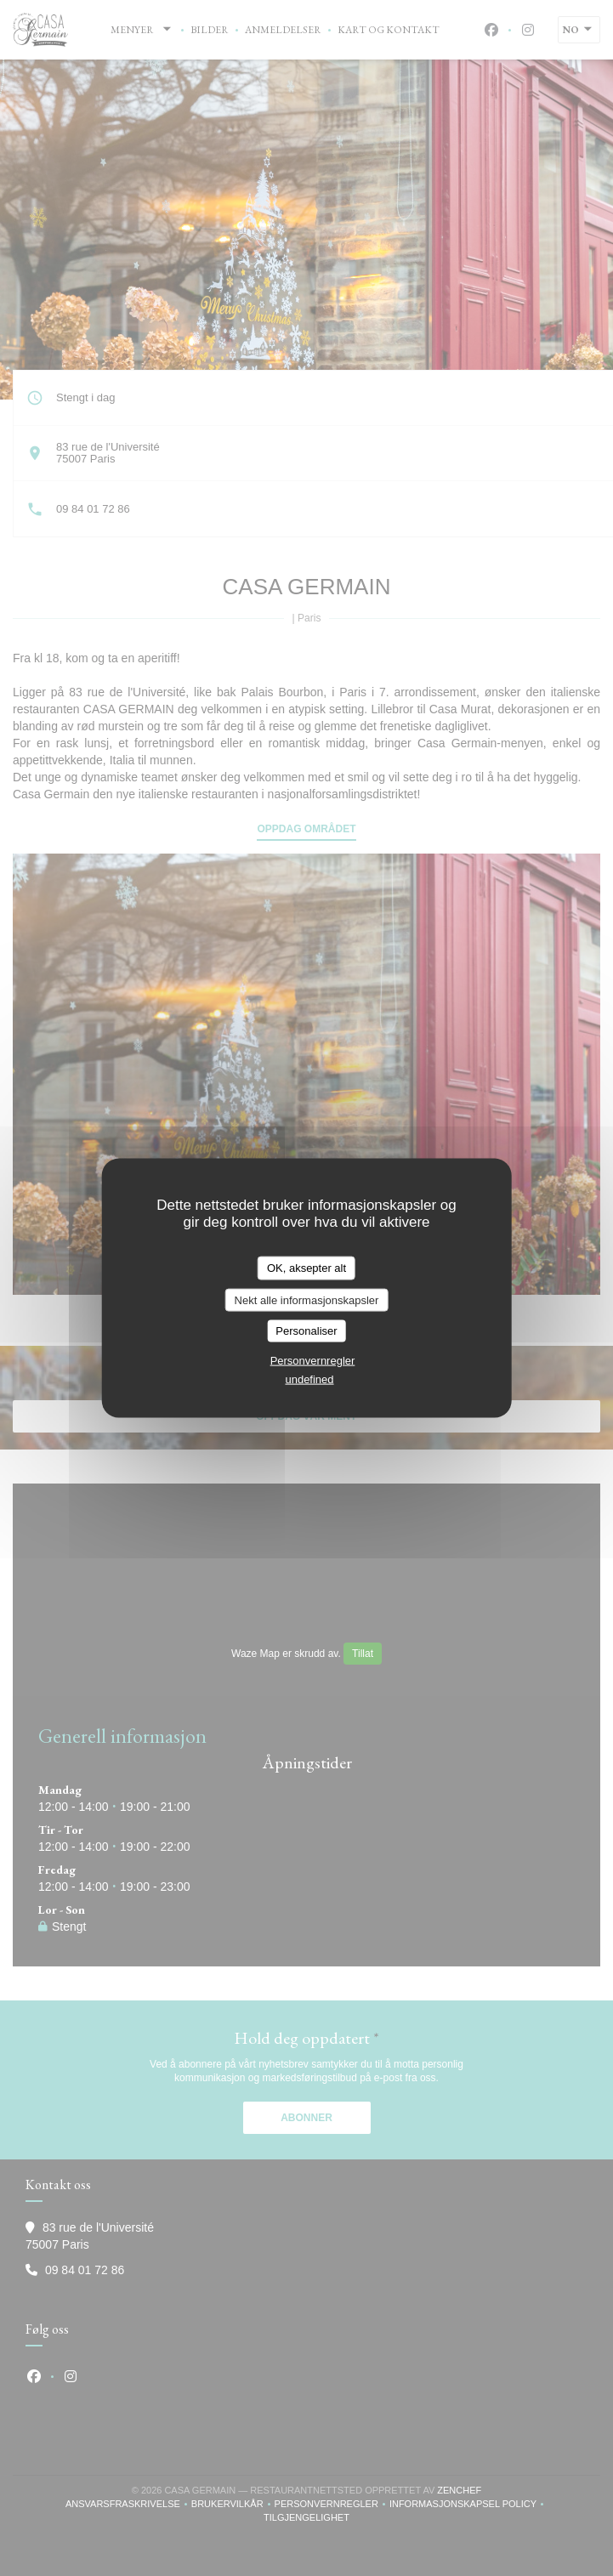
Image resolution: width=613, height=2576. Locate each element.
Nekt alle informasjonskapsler (307, 1299)
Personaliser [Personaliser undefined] (306, 1331)
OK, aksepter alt (306, 1268)
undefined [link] (309, 1378)
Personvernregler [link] (312, 1359)
